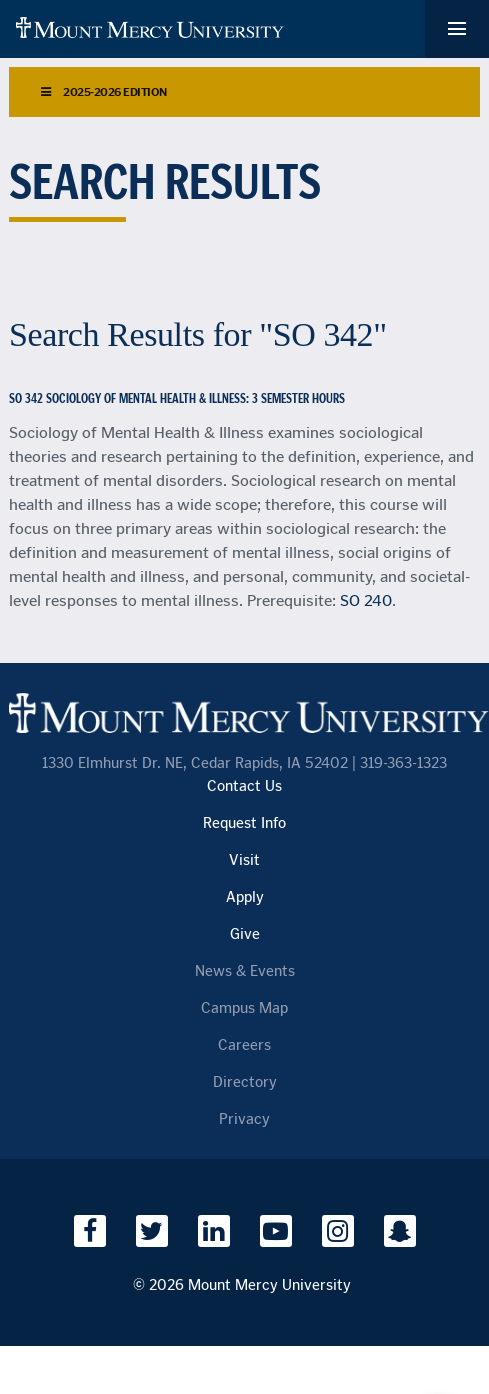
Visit (244, 860)
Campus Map (244, 1008)
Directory (245, 1082)
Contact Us (244, 786)
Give (245, 934)
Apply (245, 897)
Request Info (244, 823)
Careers (244, 1045)
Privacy (244, 1119)
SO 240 (366, 600)
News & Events (245, 971)
